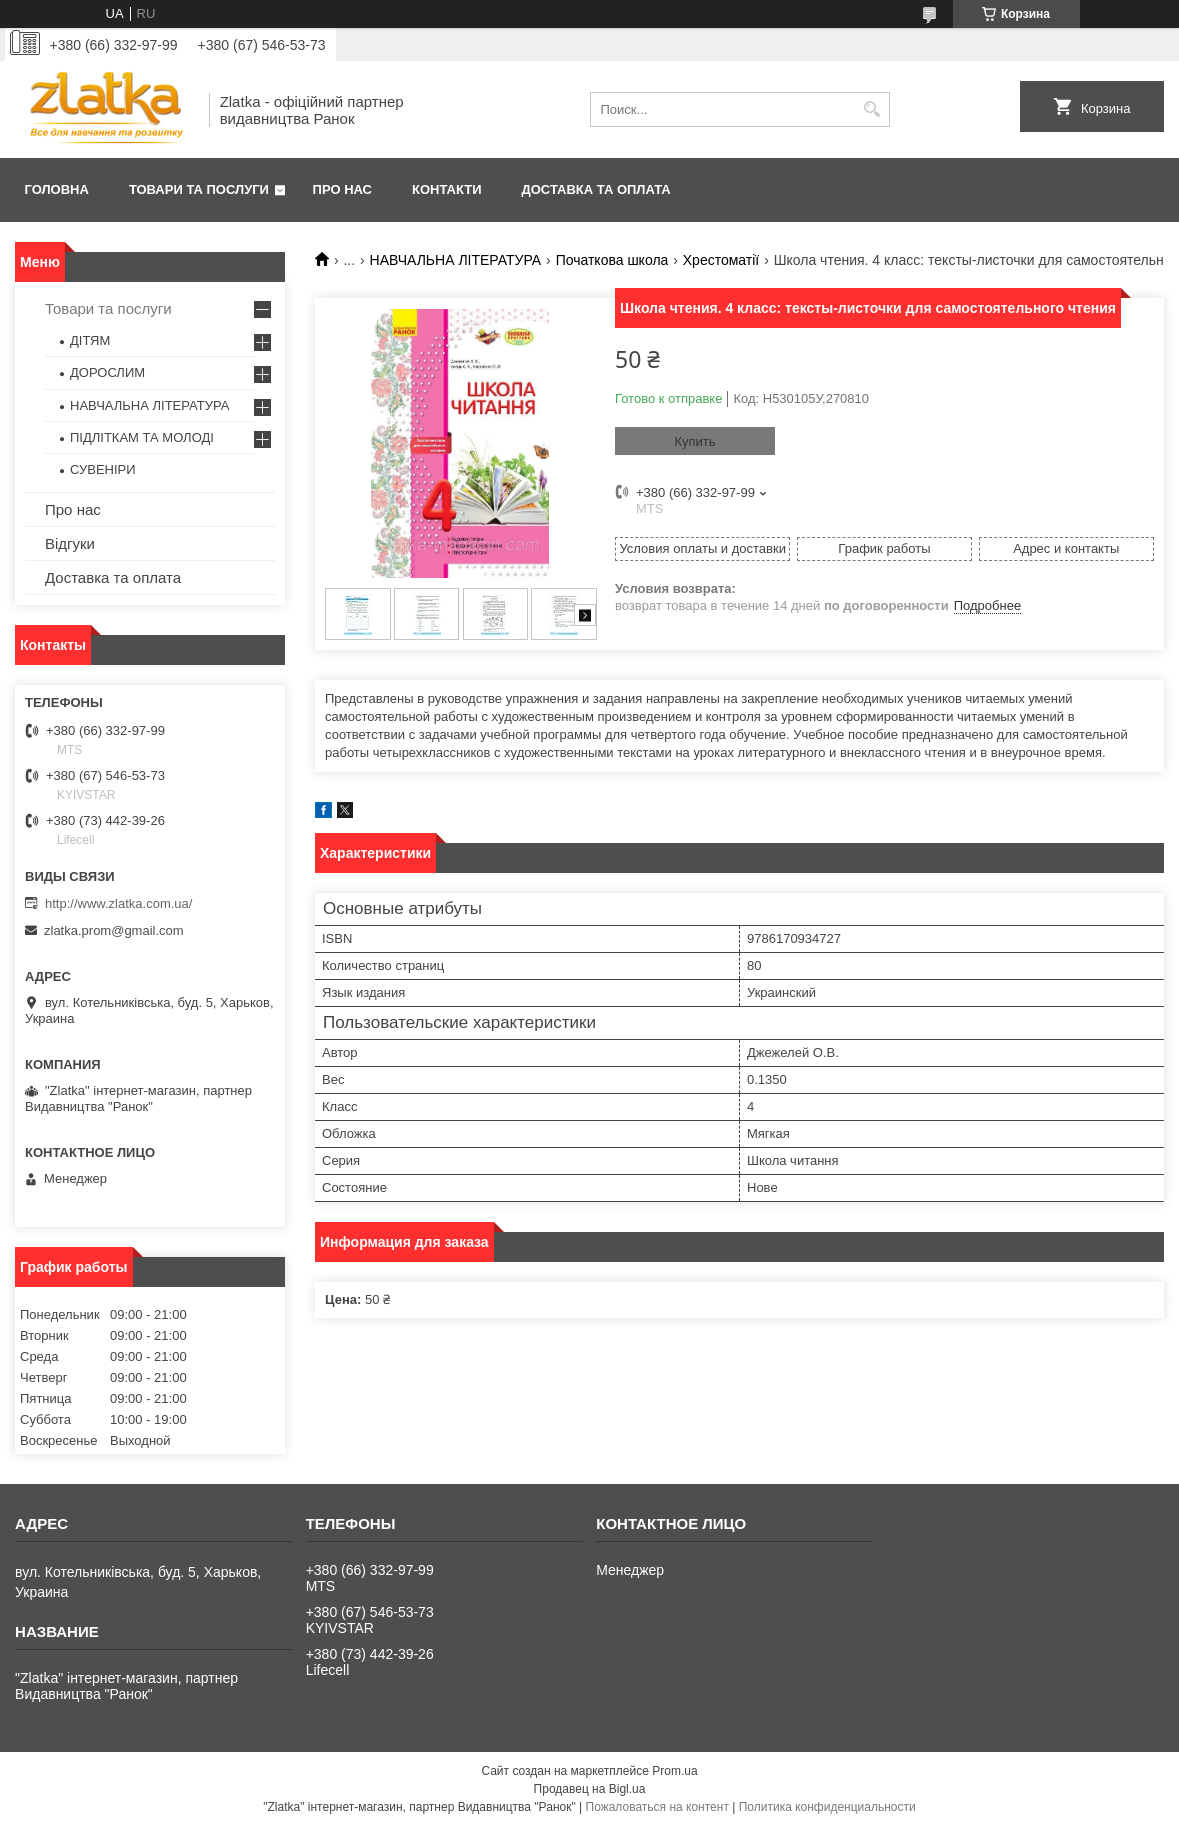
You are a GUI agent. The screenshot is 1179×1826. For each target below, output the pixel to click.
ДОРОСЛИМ (107, 372)
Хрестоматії (721, 260)
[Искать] (872, 109)
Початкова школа (612, 260)
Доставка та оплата (596, 189)
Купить (694, 441)
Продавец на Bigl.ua (590, 1789)
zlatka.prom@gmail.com (114, 930)
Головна (57, 189)
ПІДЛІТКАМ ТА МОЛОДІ (142, 437)
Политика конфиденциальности (827, 1807)
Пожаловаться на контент (657, 1807)
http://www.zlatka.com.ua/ (118, 903)
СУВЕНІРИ (103, 469)
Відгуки (70, 543)
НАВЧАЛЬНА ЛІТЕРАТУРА (456, 260)
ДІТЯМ (90, 340)
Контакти (447, 189)
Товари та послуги (199, 189)
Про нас (342, 189)
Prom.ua (674, 1771)
